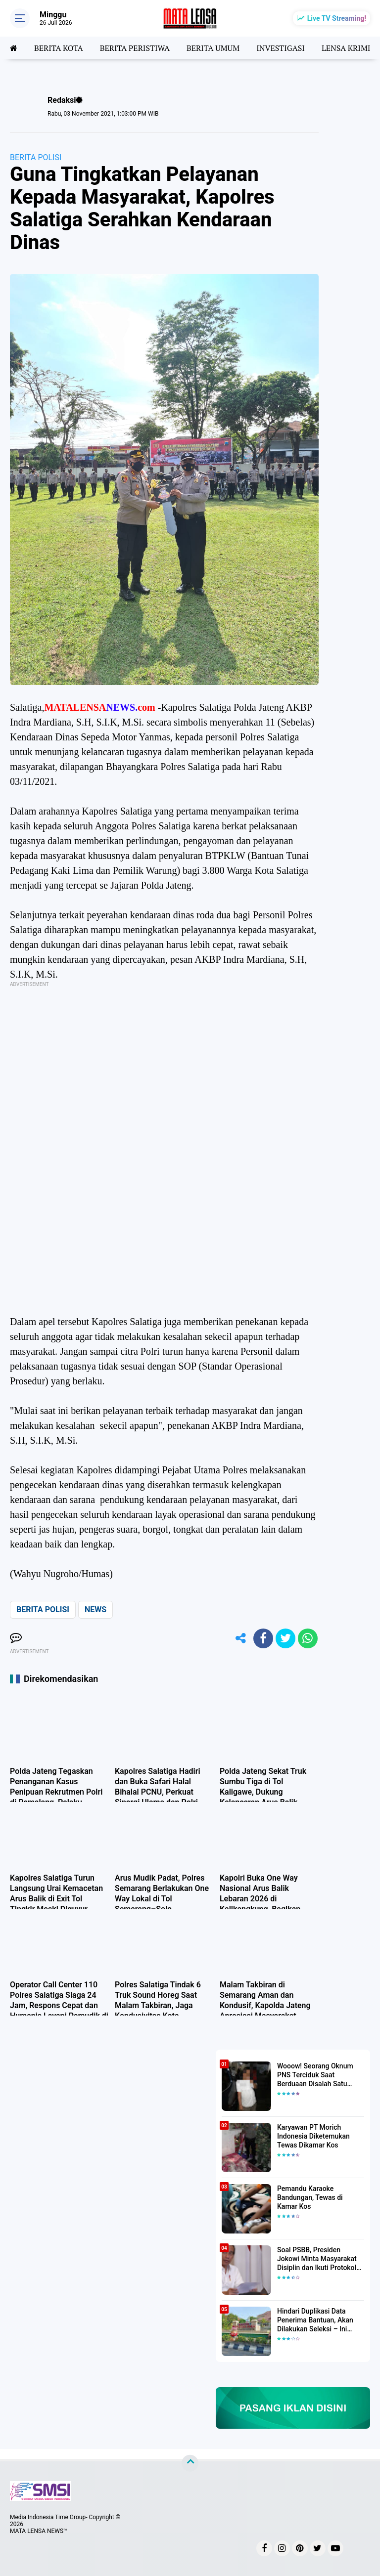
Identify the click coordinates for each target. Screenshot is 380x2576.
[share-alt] (241, 1638)
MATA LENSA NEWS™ (38, 2531)
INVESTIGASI (280, 48)
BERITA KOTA (58, 48)
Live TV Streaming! (336, 18)
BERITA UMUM (213, 48)
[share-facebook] (263, 1638)
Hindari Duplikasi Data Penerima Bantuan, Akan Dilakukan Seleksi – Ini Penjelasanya (315, 2320)
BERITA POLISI (35, 157)
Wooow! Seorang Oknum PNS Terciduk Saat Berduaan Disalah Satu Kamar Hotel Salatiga (315, 2075)
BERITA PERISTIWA (135, 48)
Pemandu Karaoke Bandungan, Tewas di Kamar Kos (310, 2197)
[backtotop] (190, 2463)
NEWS (95, 1609)
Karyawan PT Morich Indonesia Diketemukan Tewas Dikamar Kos (313, 2136)
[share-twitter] (285, 1638)
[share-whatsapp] (308, 1638)
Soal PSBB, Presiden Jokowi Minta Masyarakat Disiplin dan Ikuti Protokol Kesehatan (317, 2259)
